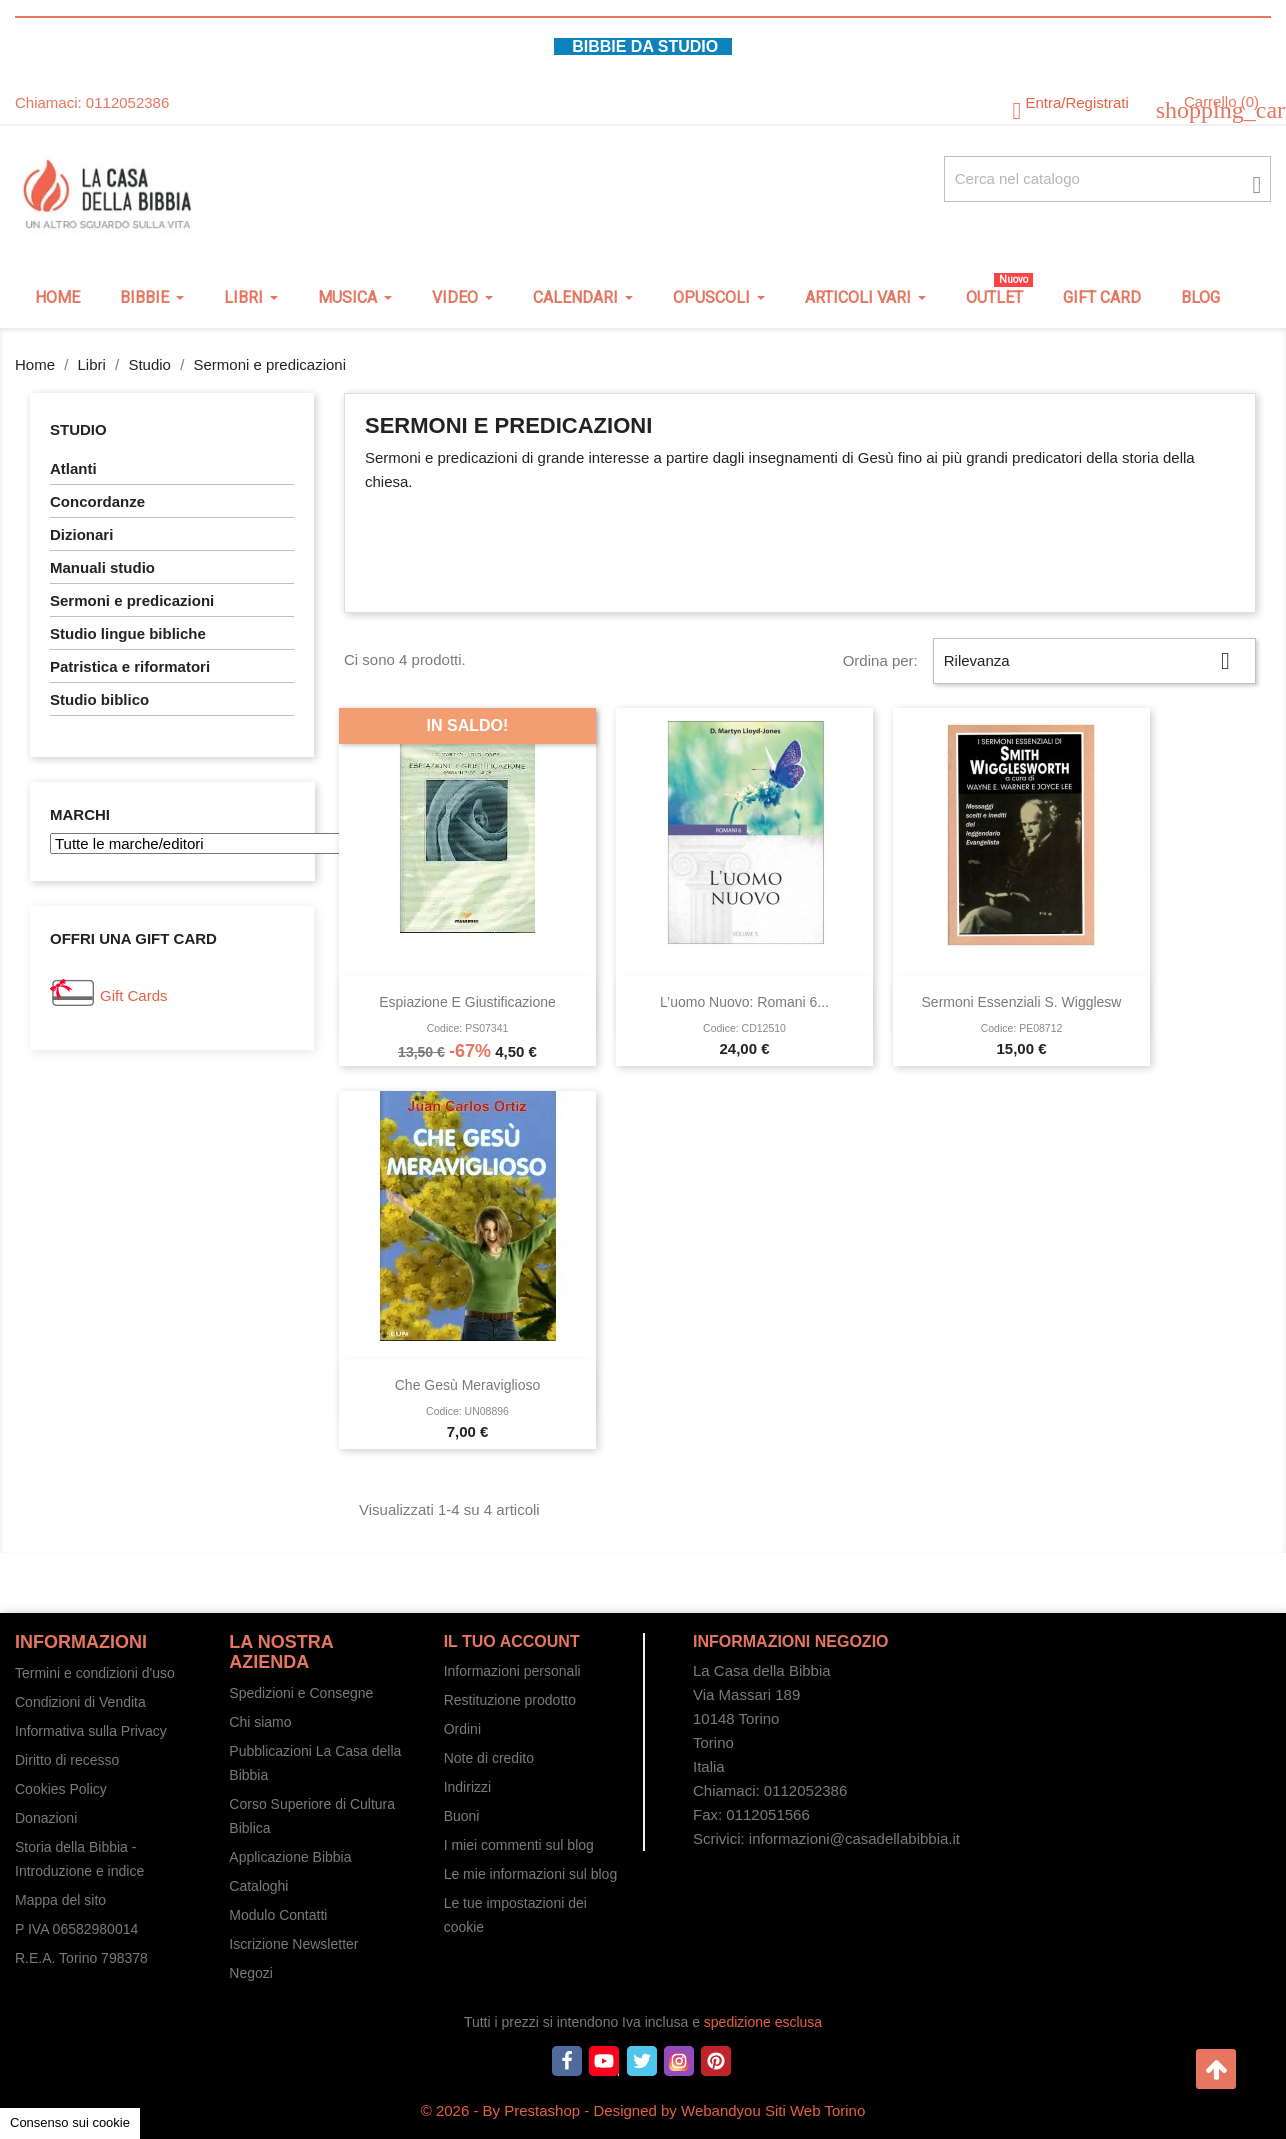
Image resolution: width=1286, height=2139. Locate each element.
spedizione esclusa (763, 2022)
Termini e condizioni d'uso (95, 1673)
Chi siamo (260, 1722)
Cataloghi (258, 1886)
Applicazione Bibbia (290, 1857)
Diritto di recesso (67, 1760)
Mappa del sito (60, 1900)
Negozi (251, 1973)
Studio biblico (99, 699)
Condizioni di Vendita (80, 1702)
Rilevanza (1094, 661)
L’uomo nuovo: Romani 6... (744, 1002)
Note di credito (489, 1758)
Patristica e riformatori (130, 666)
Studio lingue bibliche (128, 633)
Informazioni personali (512, 1671)
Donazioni (46, 1818)
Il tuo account (512, 1641)
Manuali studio (102, 567)
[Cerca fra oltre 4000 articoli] (1107, 179)
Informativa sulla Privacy (91, 1731)
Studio (78, 429)
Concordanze (97, 501)
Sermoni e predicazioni (132, 600)
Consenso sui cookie (70, 2122)
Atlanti (73, 468)
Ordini (462, 1729)
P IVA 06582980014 (76, 1929)
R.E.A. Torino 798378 (81, 1958)
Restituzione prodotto (510, 1700)
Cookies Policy (61, 1789)
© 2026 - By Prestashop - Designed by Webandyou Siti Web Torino (643, 2110)
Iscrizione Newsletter (293, 1944)
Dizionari (81, 534)
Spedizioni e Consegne (301, 1693)
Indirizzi (467, 1787)
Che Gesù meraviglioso (468, 1385)
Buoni (462, 1816)
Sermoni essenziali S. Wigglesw (1022, 1002)
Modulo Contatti (278, 1915)
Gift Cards (134, 995)
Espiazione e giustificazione (467, 1002)
